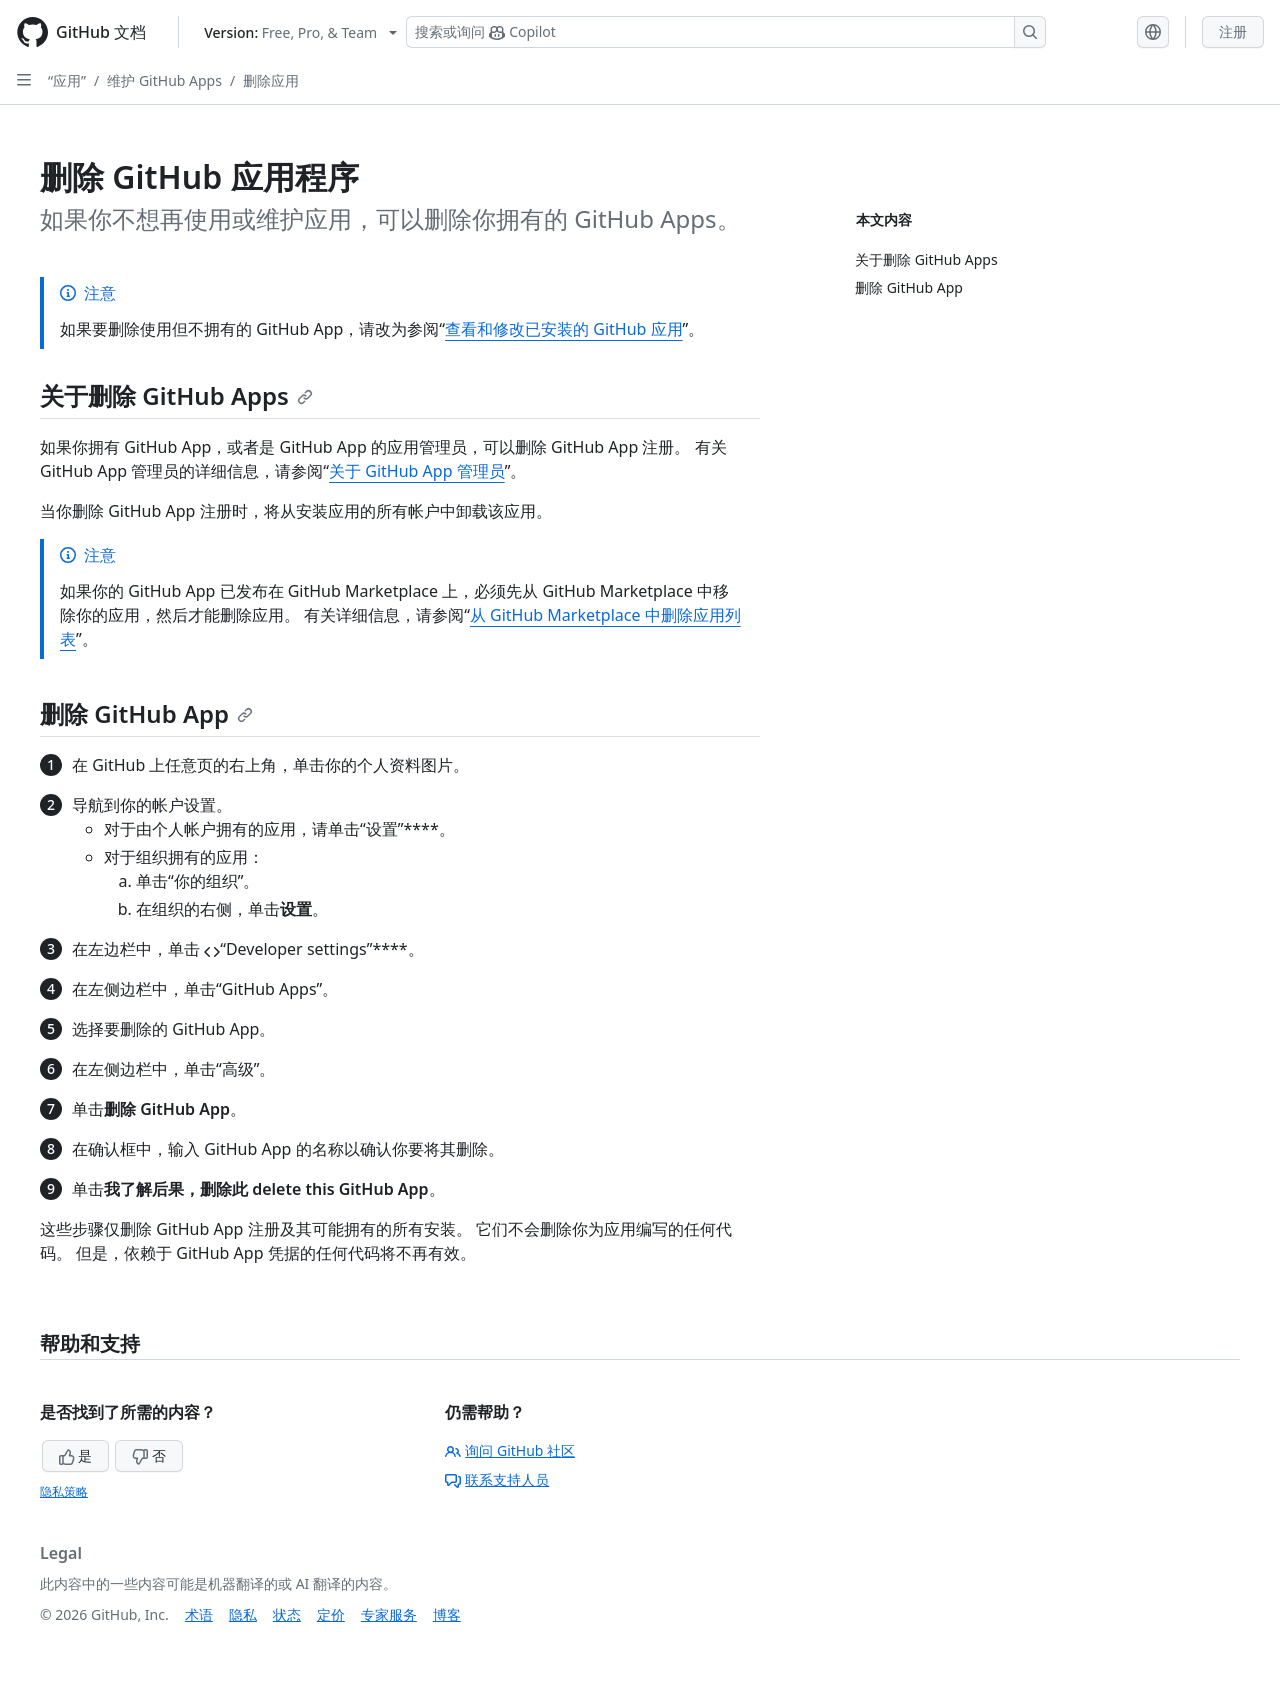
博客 (447, 1614)
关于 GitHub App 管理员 (417, 471)
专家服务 (389, 1614)
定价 (331, 1614)
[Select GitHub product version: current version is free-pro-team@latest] (300, 32)
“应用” (67, 80)
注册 (1233, 31)
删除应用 (271, 80)
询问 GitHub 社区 (510, 1450)
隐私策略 (64, 1491)
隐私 (243, 1614)
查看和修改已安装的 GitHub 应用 (563, 329)
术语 (199, 1614)
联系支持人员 (497, 1479)
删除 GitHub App (146, 713)
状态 (287, 1614)
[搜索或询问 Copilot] (726, 32)
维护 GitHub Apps (164, 80)
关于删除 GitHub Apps (176, 395)
